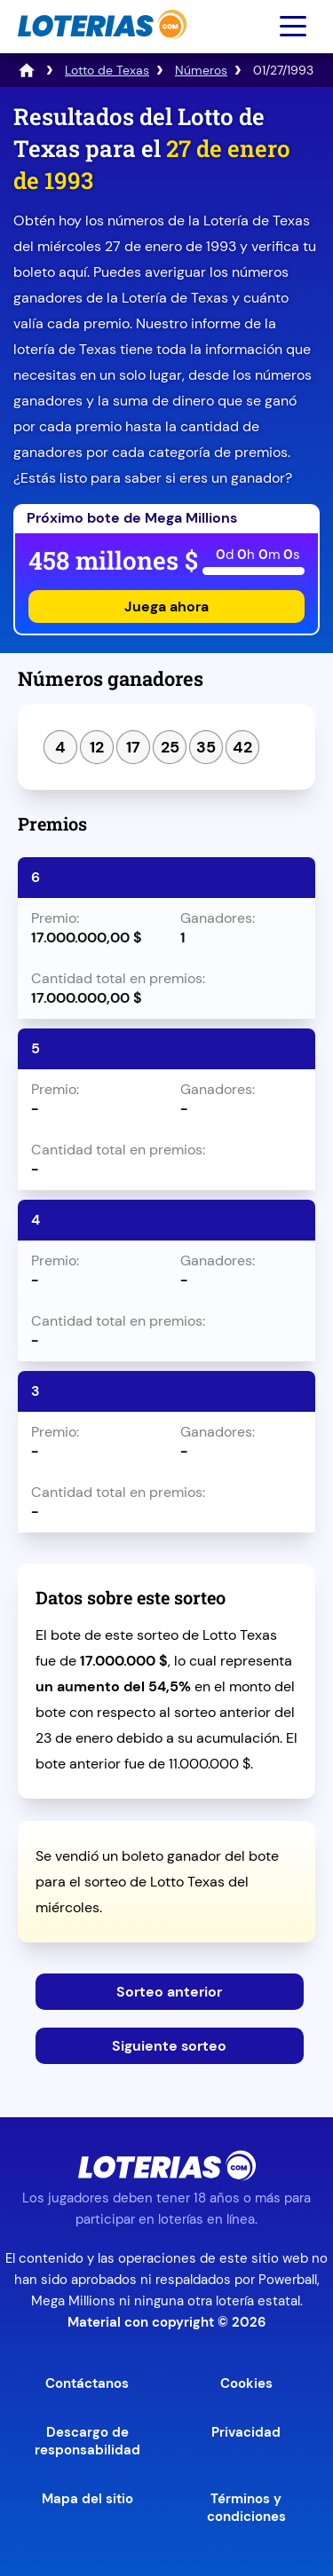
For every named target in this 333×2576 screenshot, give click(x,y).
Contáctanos (87, 2383)
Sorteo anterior (169, 1991)
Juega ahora (166, 606)
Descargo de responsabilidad (87, 2441)
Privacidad (246, 2432)
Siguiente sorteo (169, 2045)
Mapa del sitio (87, 2499)
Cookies (246, 2383)
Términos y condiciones (246, 2507)
